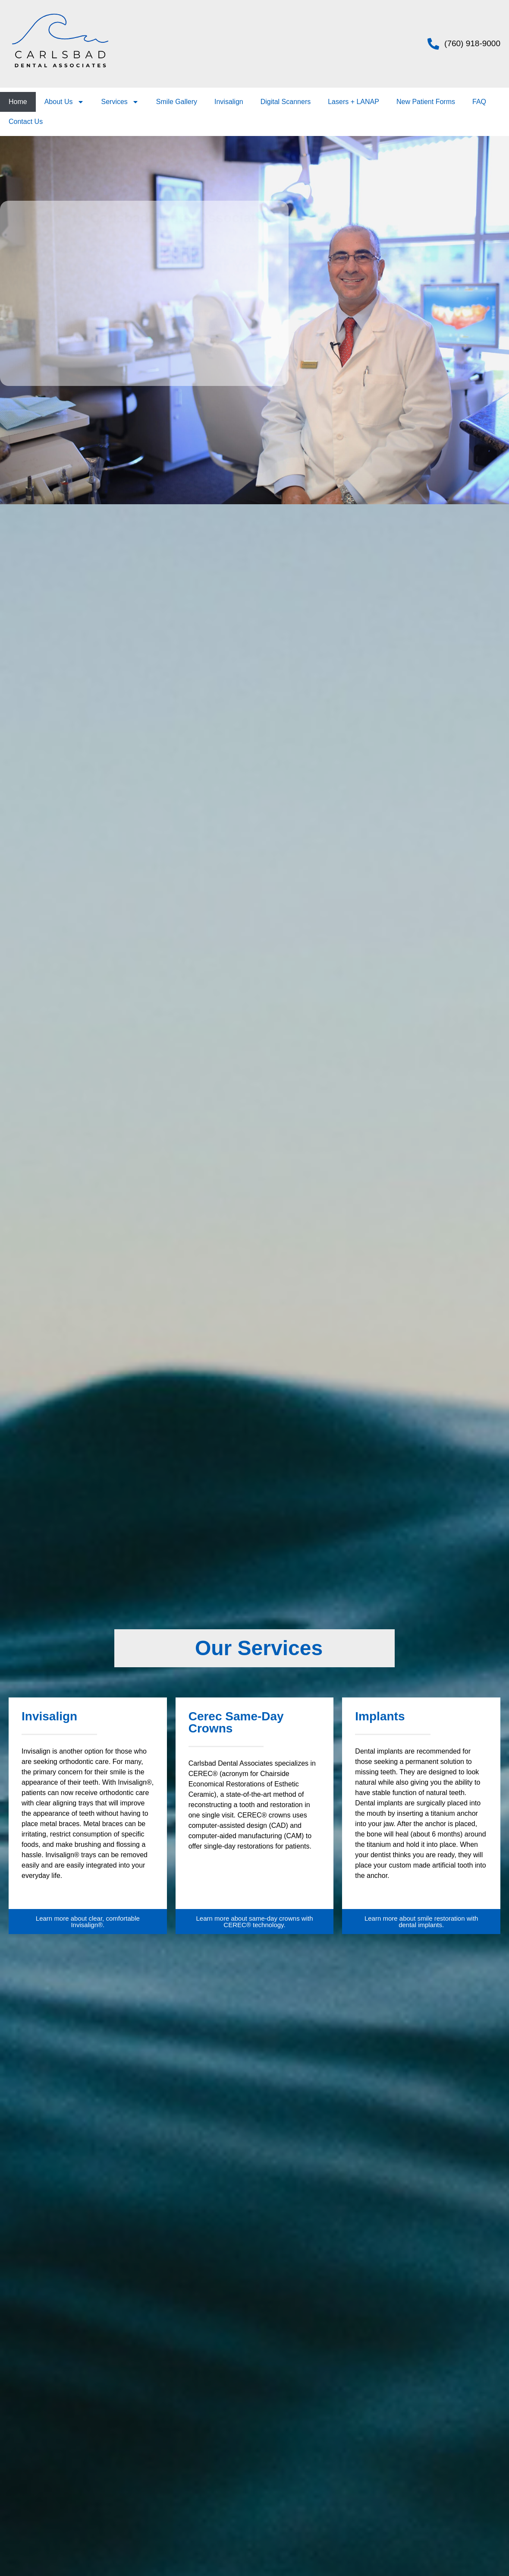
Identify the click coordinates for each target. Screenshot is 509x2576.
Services (120, 102)
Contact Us (26, 121)
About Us (64, 102)
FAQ (479, 101)
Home (18, 101)
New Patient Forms (425, 101)
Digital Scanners (286, 101)
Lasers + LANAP (353, 101)
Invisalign (228, 101)
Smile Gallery (176, 101)
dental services (207, 326)
